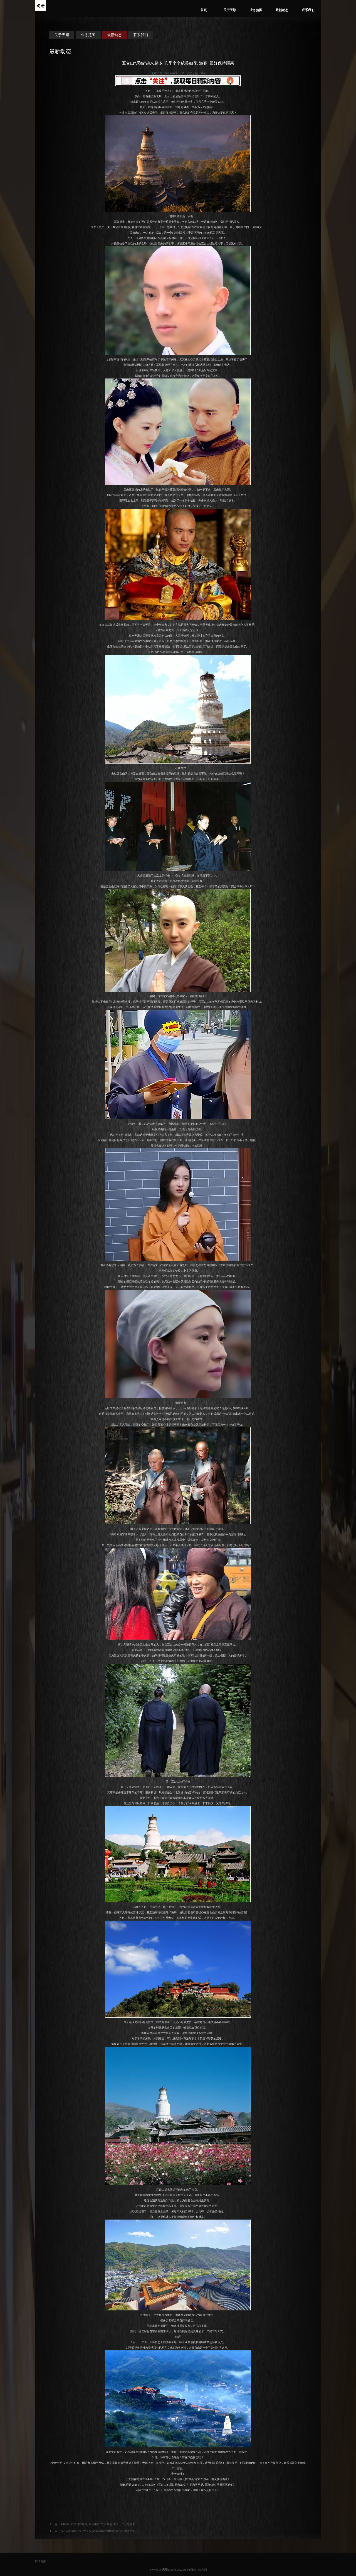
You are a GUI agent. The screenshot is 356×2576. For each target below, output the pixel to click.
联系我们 (308, 10)
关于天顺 (229, 10)
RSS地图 (188, 2569)
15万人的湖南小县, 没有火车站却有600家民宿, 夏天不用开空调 (97, 2531)
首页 (203, 10)
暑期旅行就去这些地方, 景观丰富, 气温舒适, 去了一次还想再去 (97, 2524)
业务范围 (256, 10)
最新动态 (282, 10)
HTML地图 (201, 2569)
